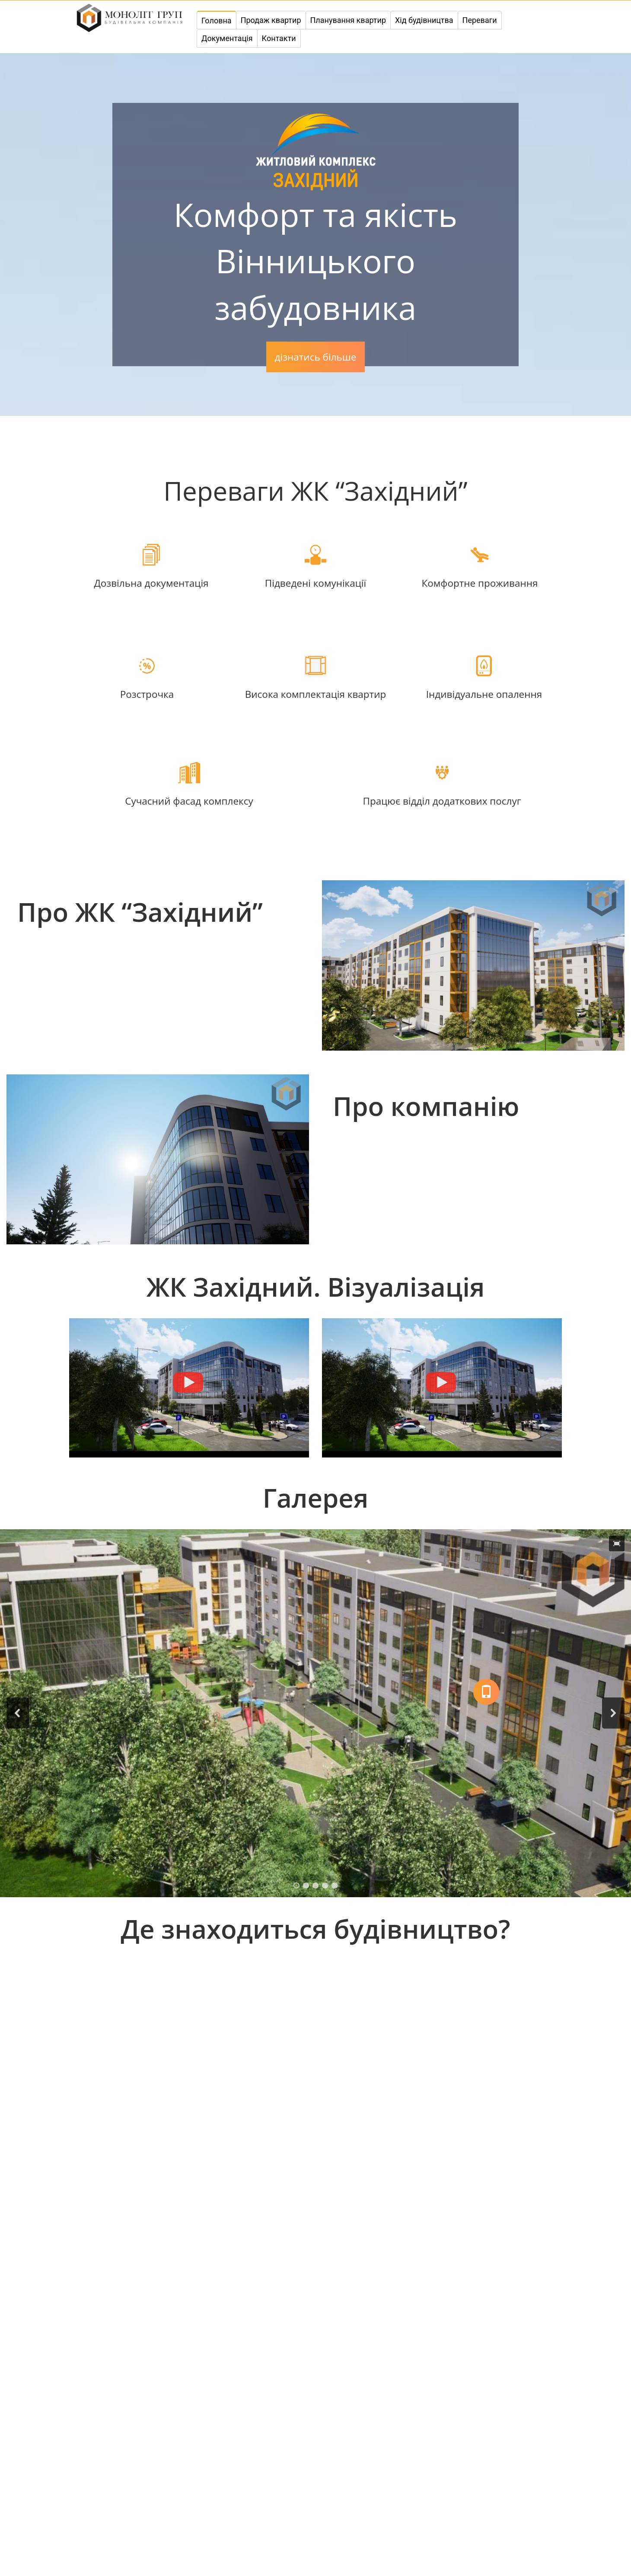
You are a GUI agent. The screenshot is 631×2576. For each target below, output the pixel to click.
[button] (17, 1713)
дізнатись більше (316, 357)
